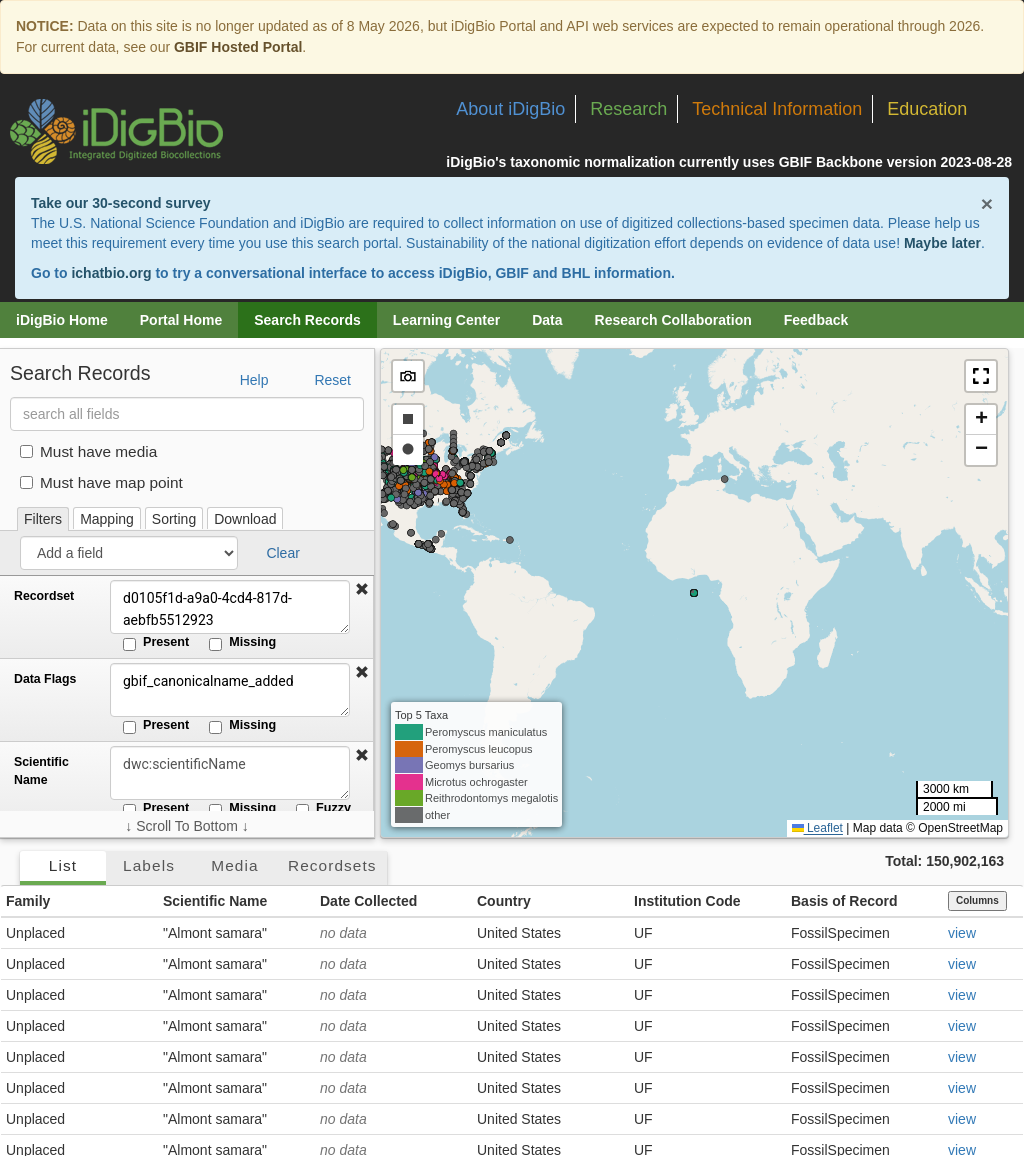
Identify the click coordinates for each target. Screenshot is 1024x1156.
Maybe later (942, 243)
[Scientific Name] (230, 773)
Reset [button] (332, 380)
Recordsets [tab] (332, 865)
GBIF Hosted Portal (238, 47)
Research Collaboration (673, 320)
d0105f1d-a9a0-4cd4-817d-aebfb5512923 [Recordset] (230, 607)
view (962, 933)
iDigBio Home (62, 320)
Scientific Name (41, 771)
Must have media (88, 451)
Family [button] (28, 901)
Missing (242, 643)
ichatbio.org (111, 273)
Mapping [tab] (107, 519)
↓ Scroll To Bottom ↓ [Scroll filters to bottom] (186, 826)
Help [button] (254, 380)
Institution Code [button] (687, 901)
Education (927, 109)
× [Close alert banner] (987, 203)
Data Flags (45, 679)
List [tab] (63, 865)
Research (628, 109)
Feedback (816, 320)
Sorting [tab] (174, 519)
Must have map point (101, 482)
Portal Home (181, 320)
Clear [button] (282, 553)
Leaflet (817, 828)
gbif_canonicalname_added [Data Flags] (230, 690)
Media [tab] (234, 865)
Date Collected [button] (368, 901)
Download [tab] (245, 519)
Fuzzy (323, 809)
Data (547, 320)
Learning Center (446, 320)
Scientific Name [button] (215, 901)
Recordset (44, 596)
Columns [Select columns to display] (977, 900)
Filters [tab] (43, 519)
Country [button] (504, 901)
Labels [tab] (149, 865)
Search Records (307, 320)
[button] (362, 590)
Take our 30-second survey (120, 203)
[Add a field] (129, 553)
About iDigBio (510, 109)
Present (156, 643)
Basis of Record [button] (844, 901)
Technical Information (777, 109)
